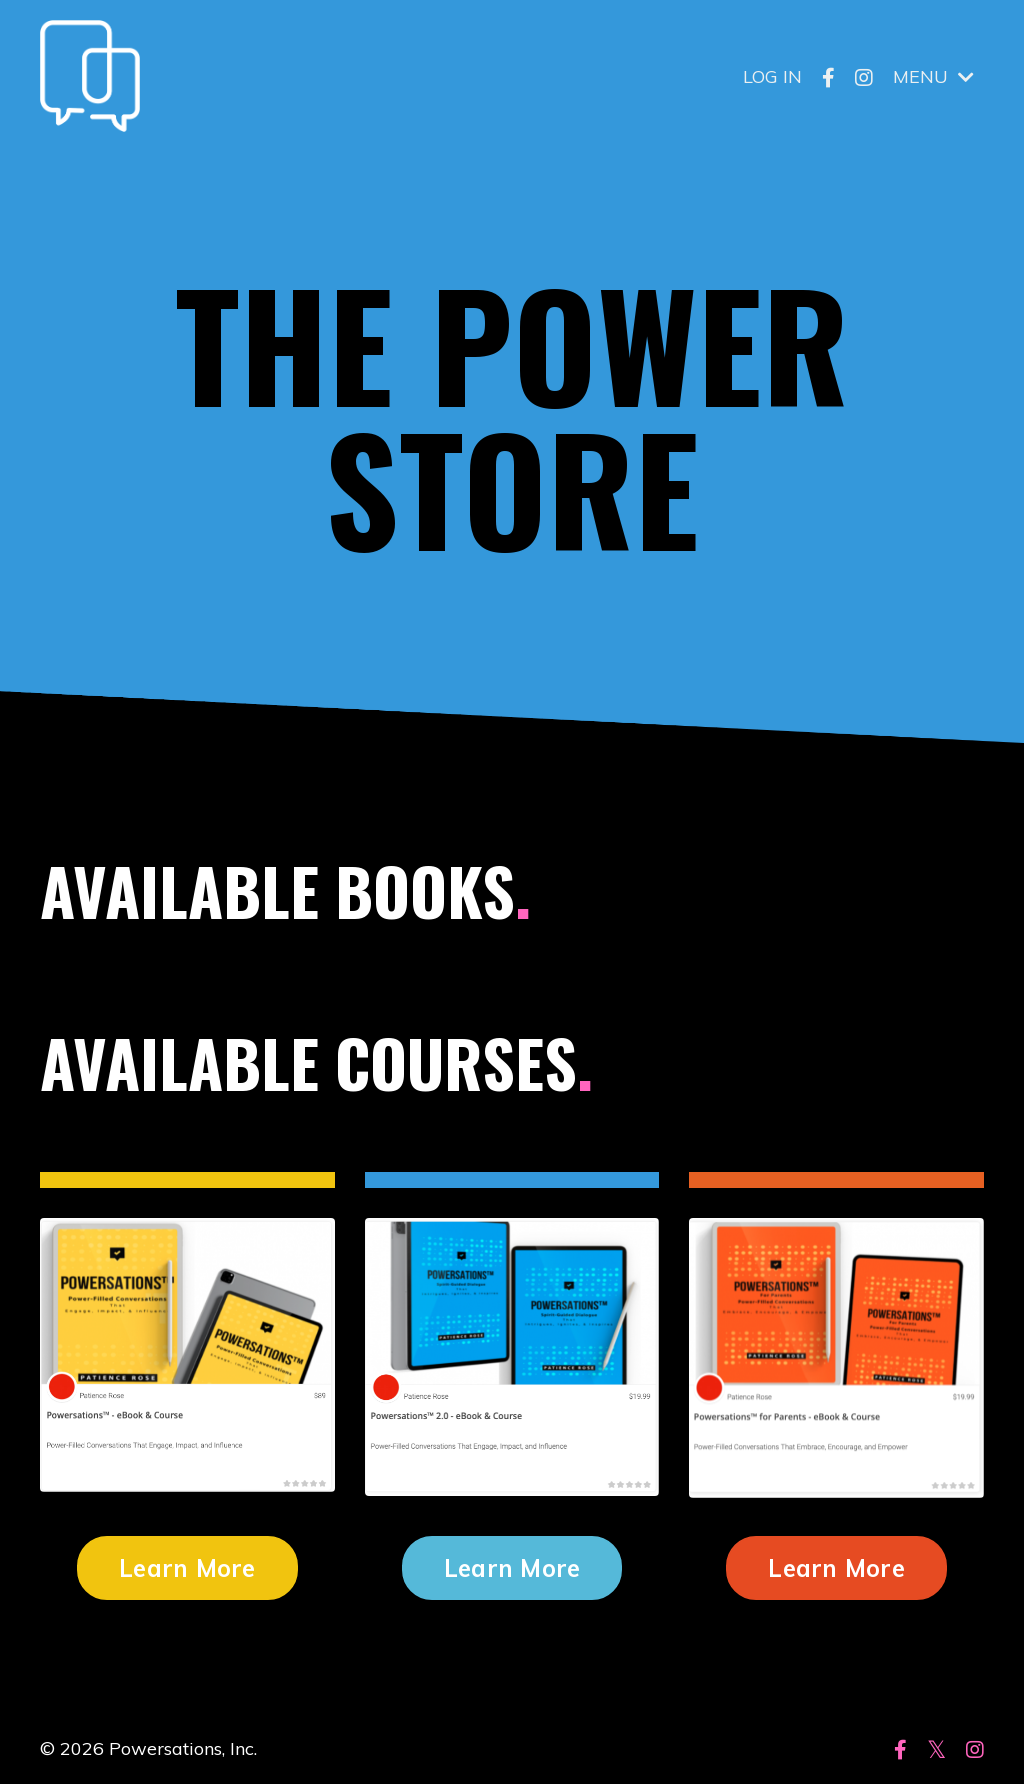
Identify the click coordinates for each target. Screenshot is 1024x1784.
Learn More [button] (187, 1568)
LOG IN (772, 76)
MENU (933, 76)
